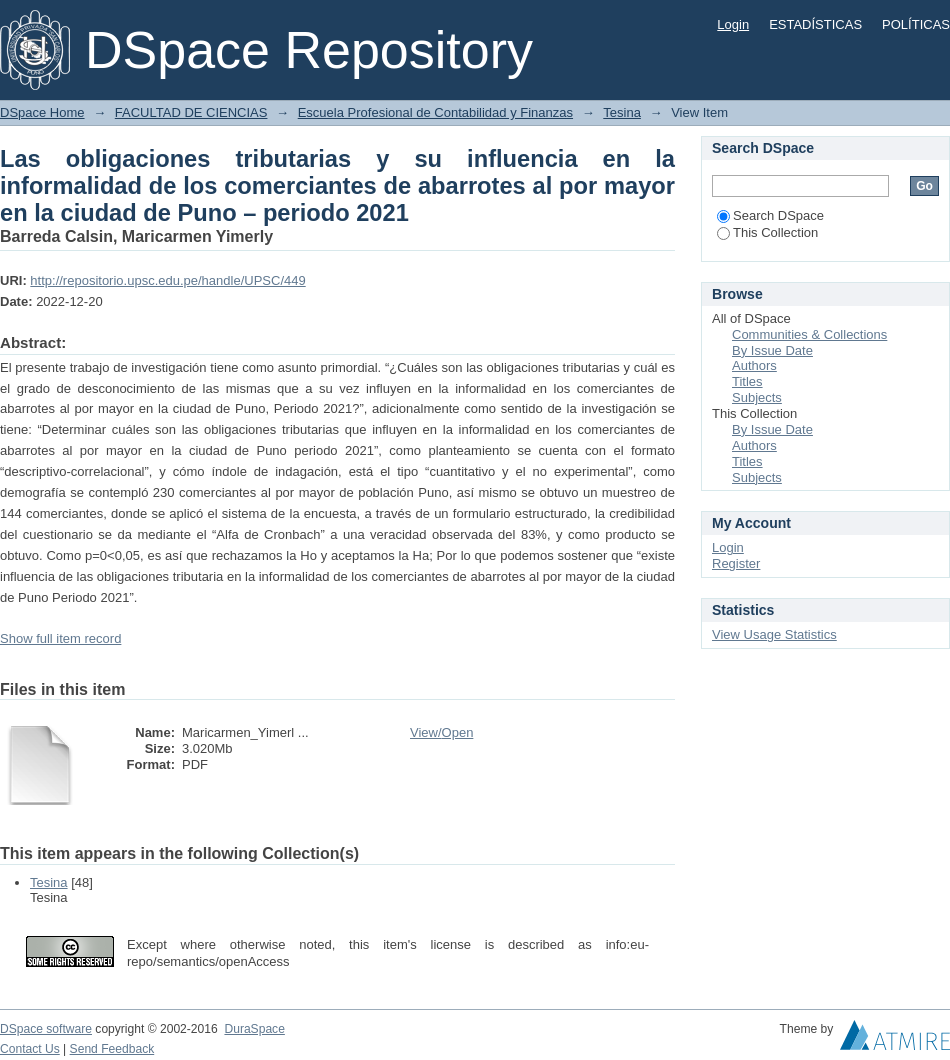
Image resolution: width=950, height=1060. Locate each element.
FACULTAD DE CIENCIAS (191, 112)
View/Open (441, 732)
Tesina (622, 112)
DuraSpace (254, 1029)
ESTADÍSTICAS (815, 24)
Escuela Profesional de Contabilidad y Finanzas (435, 112)
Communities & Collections (809, 334)
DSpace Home (42, 112)
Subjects (757, 397)
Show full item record (60, 638)
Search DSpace (770, 215)
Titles (747, 381)
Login (733, 24)
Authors (754, 365)
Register (736, 563)
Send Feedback (112, 1049)
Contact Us (30, 1049)
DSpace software (46, 1029)
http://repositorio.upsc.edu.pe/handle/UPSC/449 (167, 280)
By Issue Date (772, 350)
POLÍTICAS (916, 24)
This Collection (767, 232)
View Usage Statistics (774, 634)
